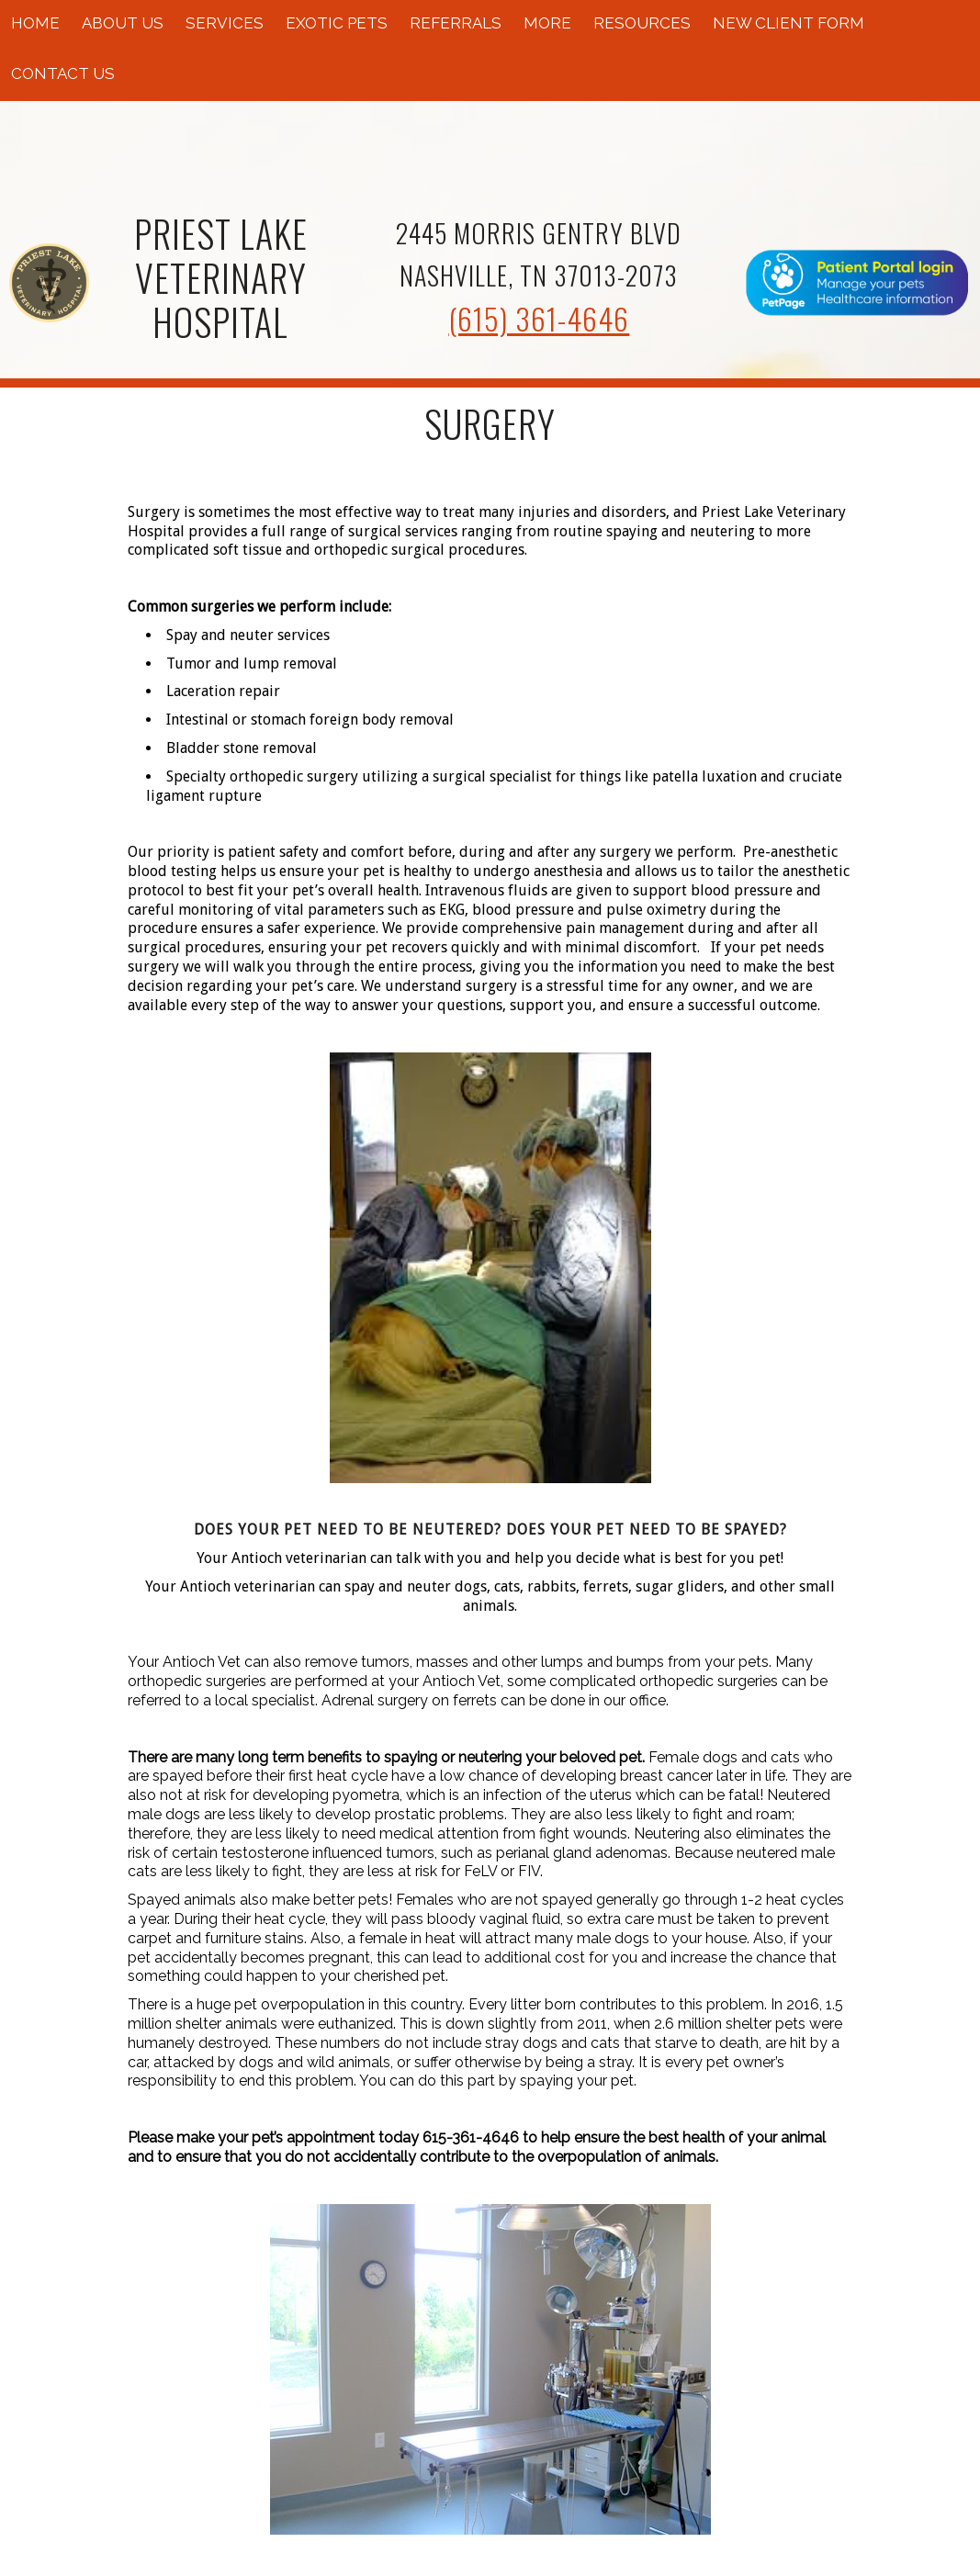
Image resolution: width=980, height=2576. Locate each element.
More (547, 23)
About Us (122, 23)
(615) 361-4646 (538, 318)
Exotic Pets (337, 23)
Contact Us (63, 73)
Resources (642, 23)
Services (225, 23)
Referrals (455, 23)
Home (35, 23)
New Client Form (788, 23)
